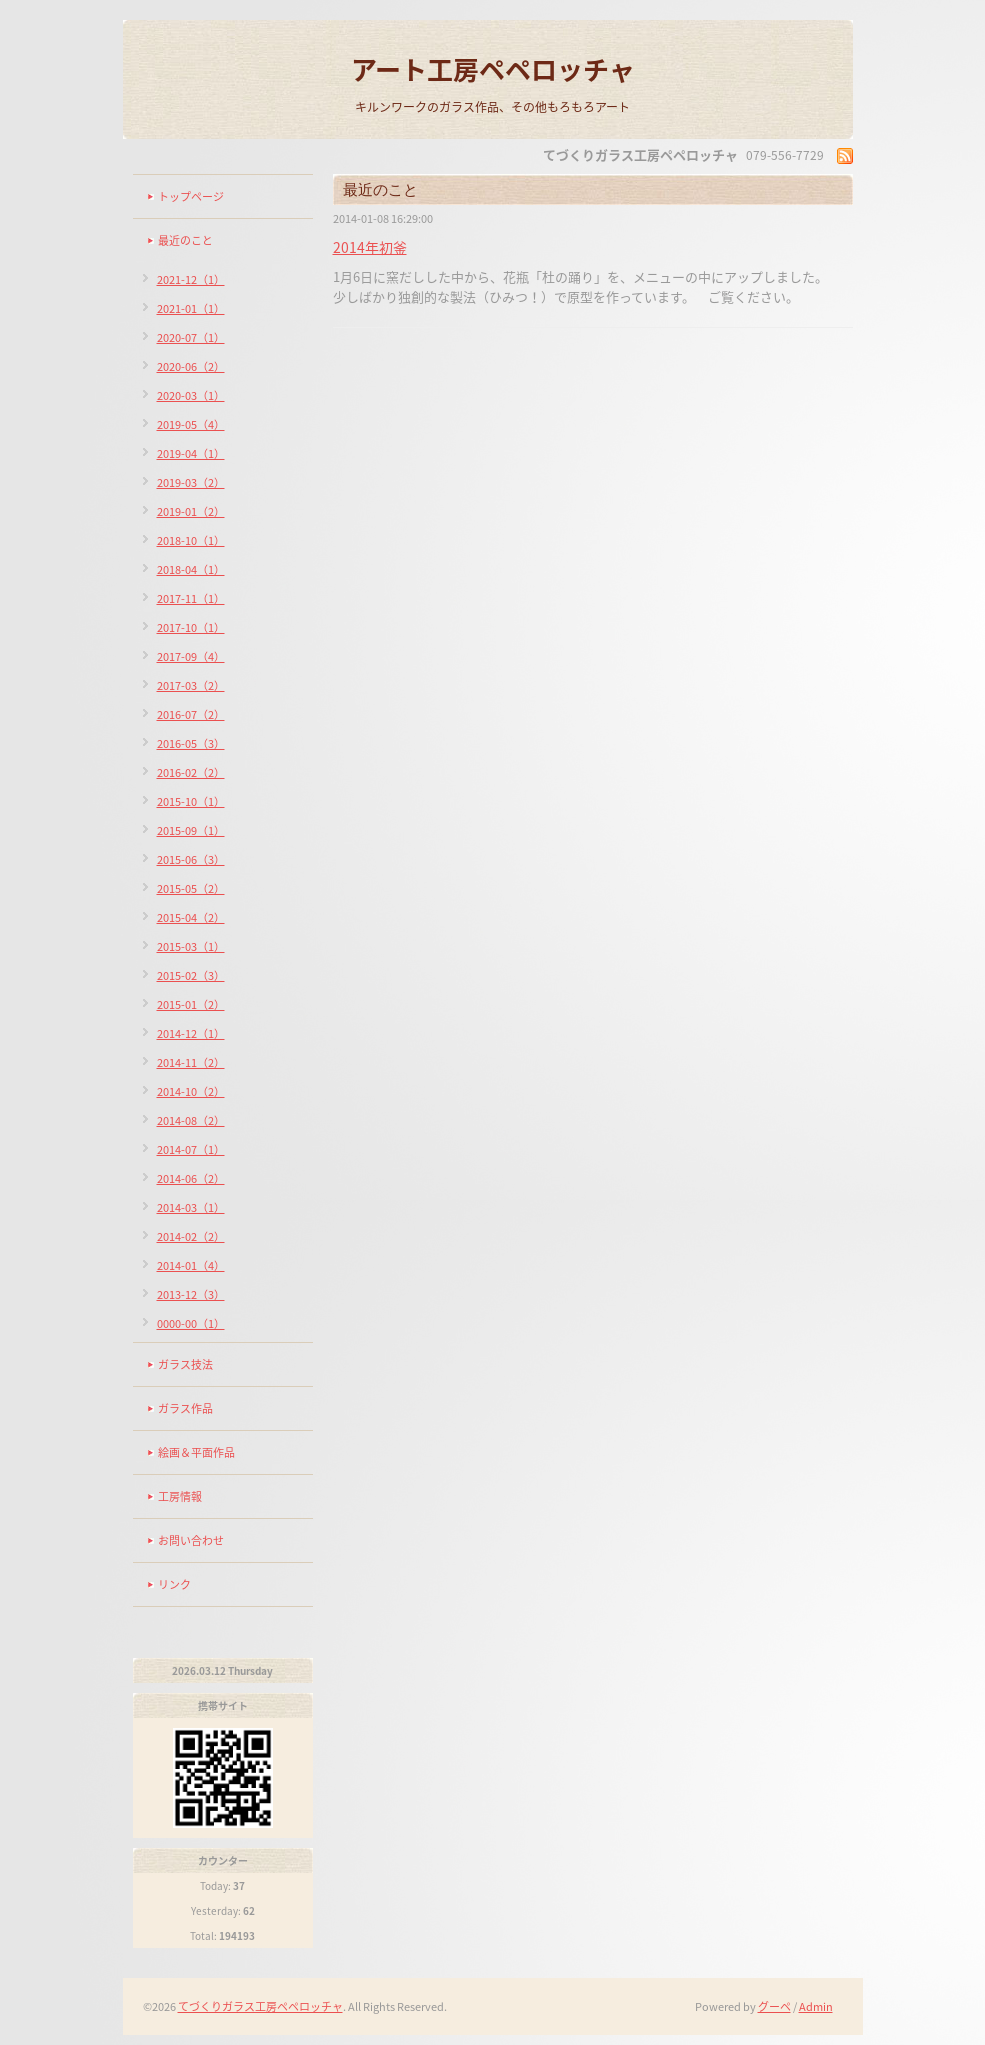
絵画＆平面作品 (196, 1452)
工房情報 (180, 1496)
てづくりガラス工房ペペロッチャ (260, 2006)
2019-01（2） (191, 511)
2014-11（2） (191, 1062)
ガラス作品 (185, 1408)
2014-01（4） (191, 1265)
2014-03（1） (191, 1207)
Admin (816, 2006)
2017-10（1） (191, 627)
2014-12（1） (191, 1033)
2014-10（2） (191, 1091)
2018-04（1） (191, 569)
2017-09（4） (191, 656)
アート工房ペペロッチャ (493, 69)
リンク (174, 1584)
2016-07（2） (191, 714)
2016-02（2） (191, 772)
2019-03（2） (191, 482)
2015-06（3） (191, 859)
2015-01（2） (191, 1004)
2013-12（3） (191, 1294)
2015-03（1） (191, 946)
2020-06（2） (191, 366)
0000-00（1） (191, 1323)
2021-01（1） (191, 308)
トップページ (191, 196)
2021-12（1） (191, 279)
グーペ (774, 2006)
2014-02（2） (191, 1236)
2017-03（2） (191, 685)
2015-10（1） (191, 801)
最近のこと (185, 240)
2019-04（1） (191, 453)
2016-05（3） (191, 743)
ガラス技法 (185, 1364)
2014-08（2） (191, 1120)
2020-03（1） (191, 395)
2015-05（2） (191, 888)
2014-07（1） (191, 1149)
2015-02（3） (191, 975)
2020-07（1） (191, 337)
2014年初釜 (370, 247)
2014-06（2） (191, 1178)
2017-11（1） (191, 598)
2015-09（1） (191, 830)
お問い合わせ (191, 1540)
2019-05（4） (191, 424)
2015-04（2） (191, 917)
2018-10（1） (191, 540)
